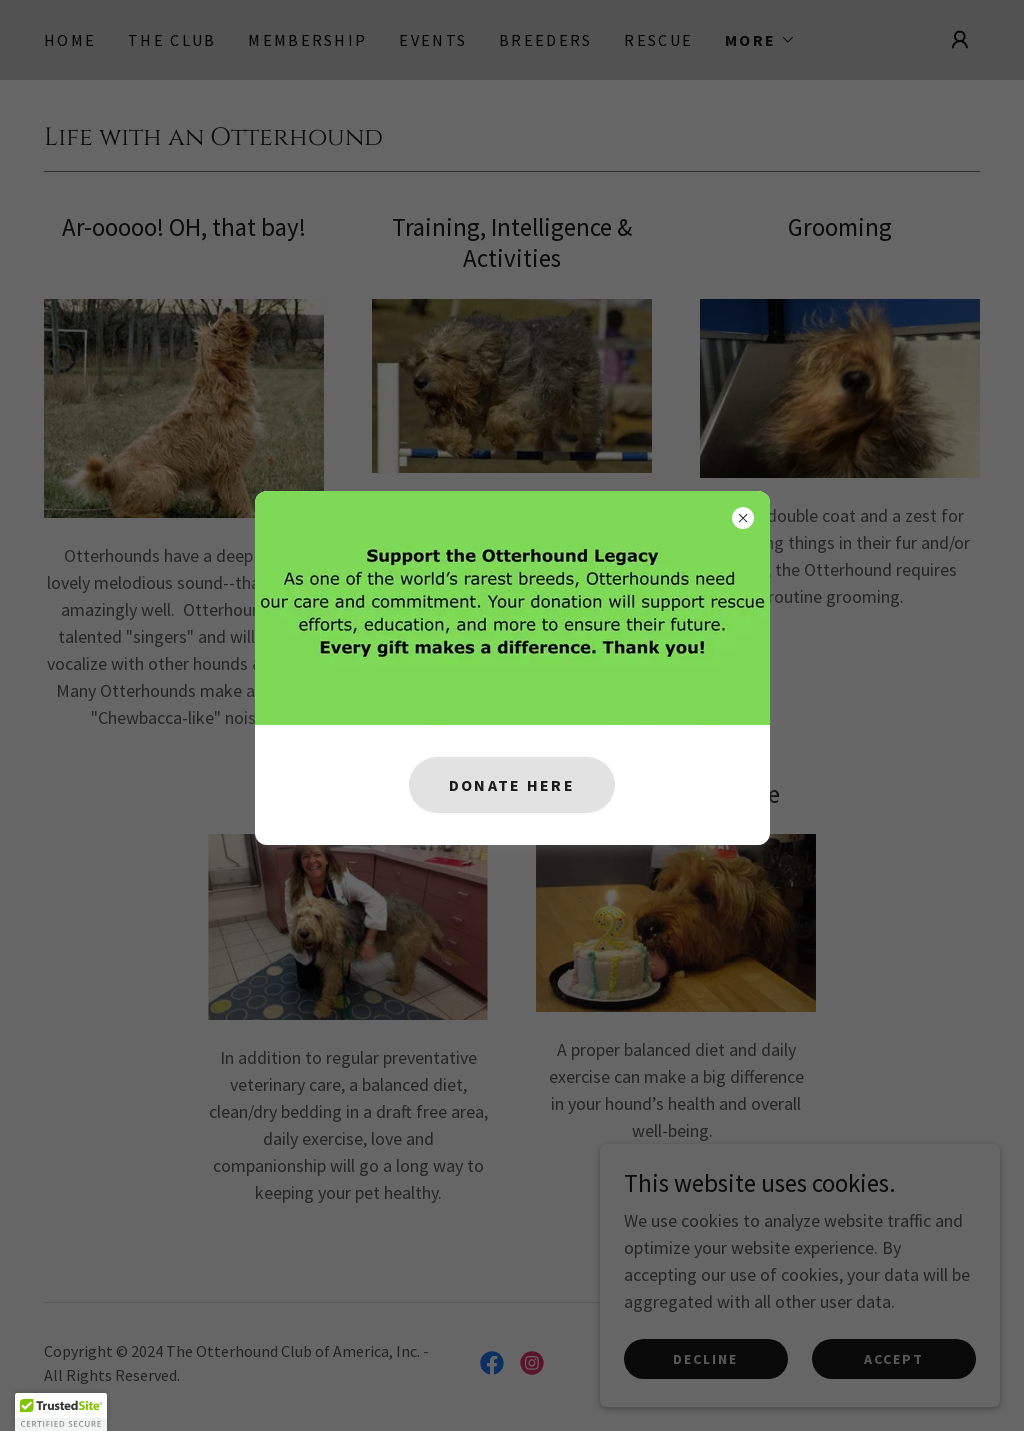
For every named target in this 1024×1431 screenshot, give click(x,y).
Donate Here (512, 785)
